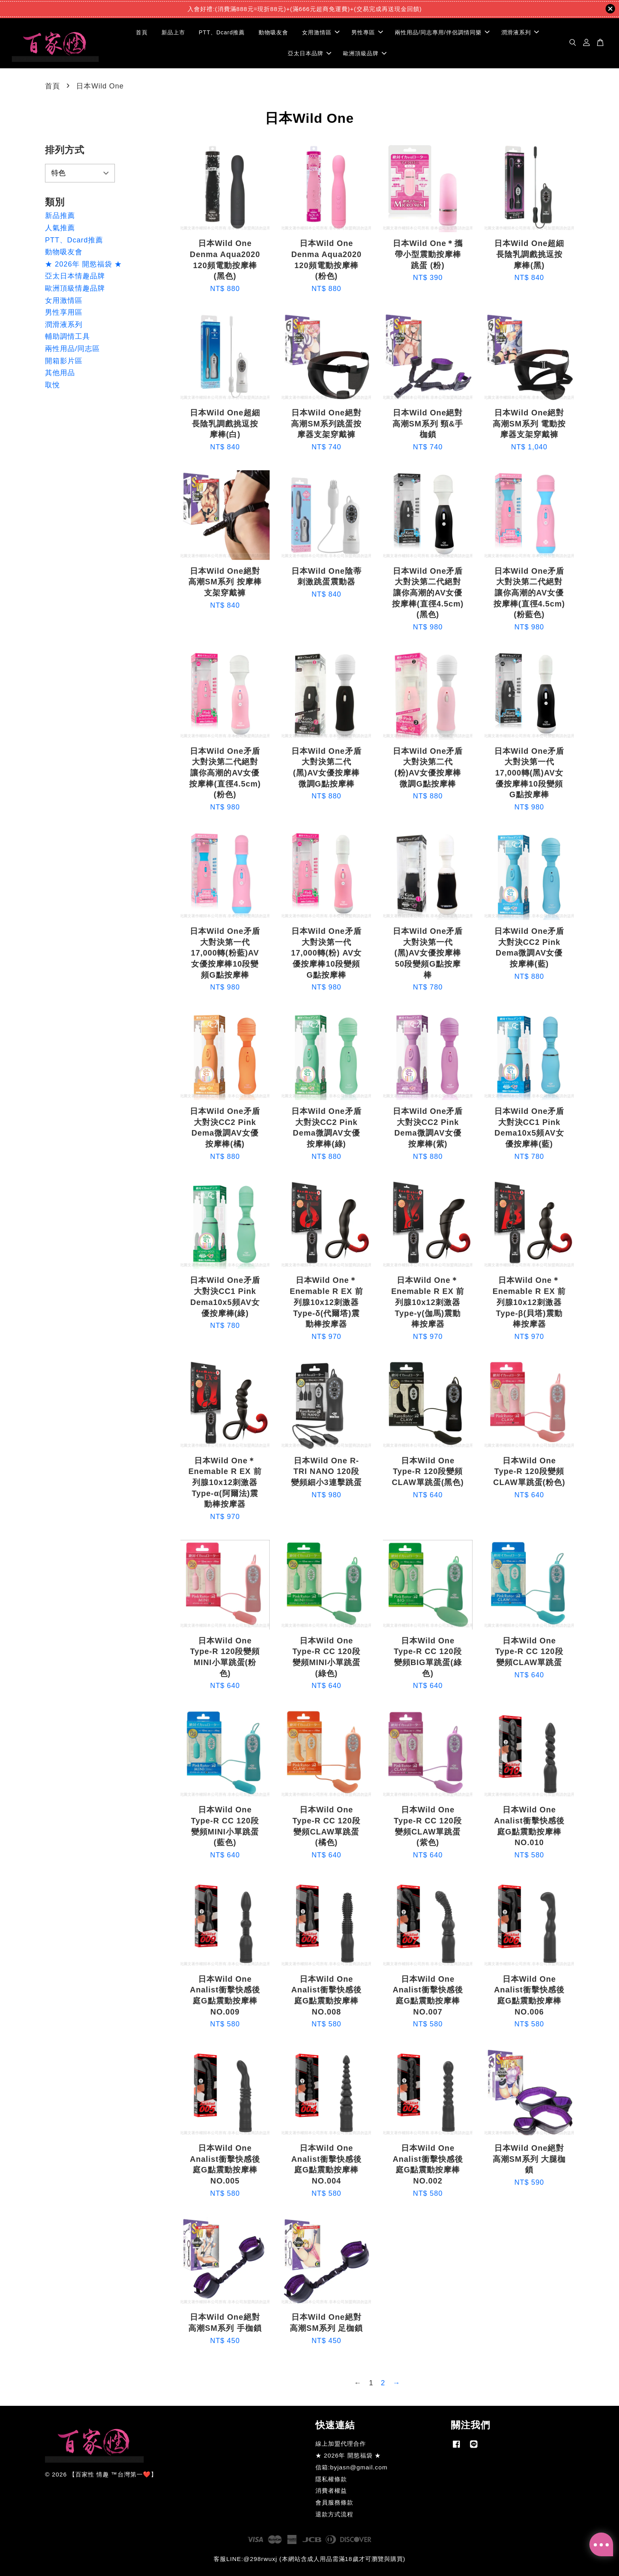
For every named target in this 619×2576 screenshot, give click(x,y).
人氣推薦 (60, 228)
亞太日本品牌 (309, 53)
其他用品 (60, 373)
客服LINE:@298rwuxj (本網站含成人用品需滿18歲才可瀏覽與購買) (309, 2558)
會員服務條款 (334, 2502)
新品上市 (173, 32)
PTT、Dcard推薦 (222, 32)
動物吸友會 (273, 32)
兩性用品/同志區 (72, 349)
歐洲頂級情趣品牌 (75, 288)
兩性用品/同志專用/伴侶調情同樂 (442, 32)
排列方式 (64, 150)
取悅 (52, 385)
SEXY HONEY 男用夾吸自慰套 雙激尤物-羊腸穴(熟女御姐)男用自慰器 (72, 2554)
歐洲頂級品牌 (364, 53)
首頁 (142, 32)
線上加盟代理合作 (340, 2443)
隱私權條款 (331, 2479)
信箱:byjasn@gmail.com (351, 2467)
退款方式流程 (334, 2514)
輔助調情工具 (67, 336)
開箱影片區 (64, 361)
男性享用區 (64, 312)
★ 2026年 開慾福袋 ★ (83, 264)
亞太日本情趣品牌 (75, 276)
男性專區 (367, 32)
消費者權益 (331, 2490)
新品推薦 (60, 216)
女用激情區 (321, 32)
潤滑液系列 (520, 32)
